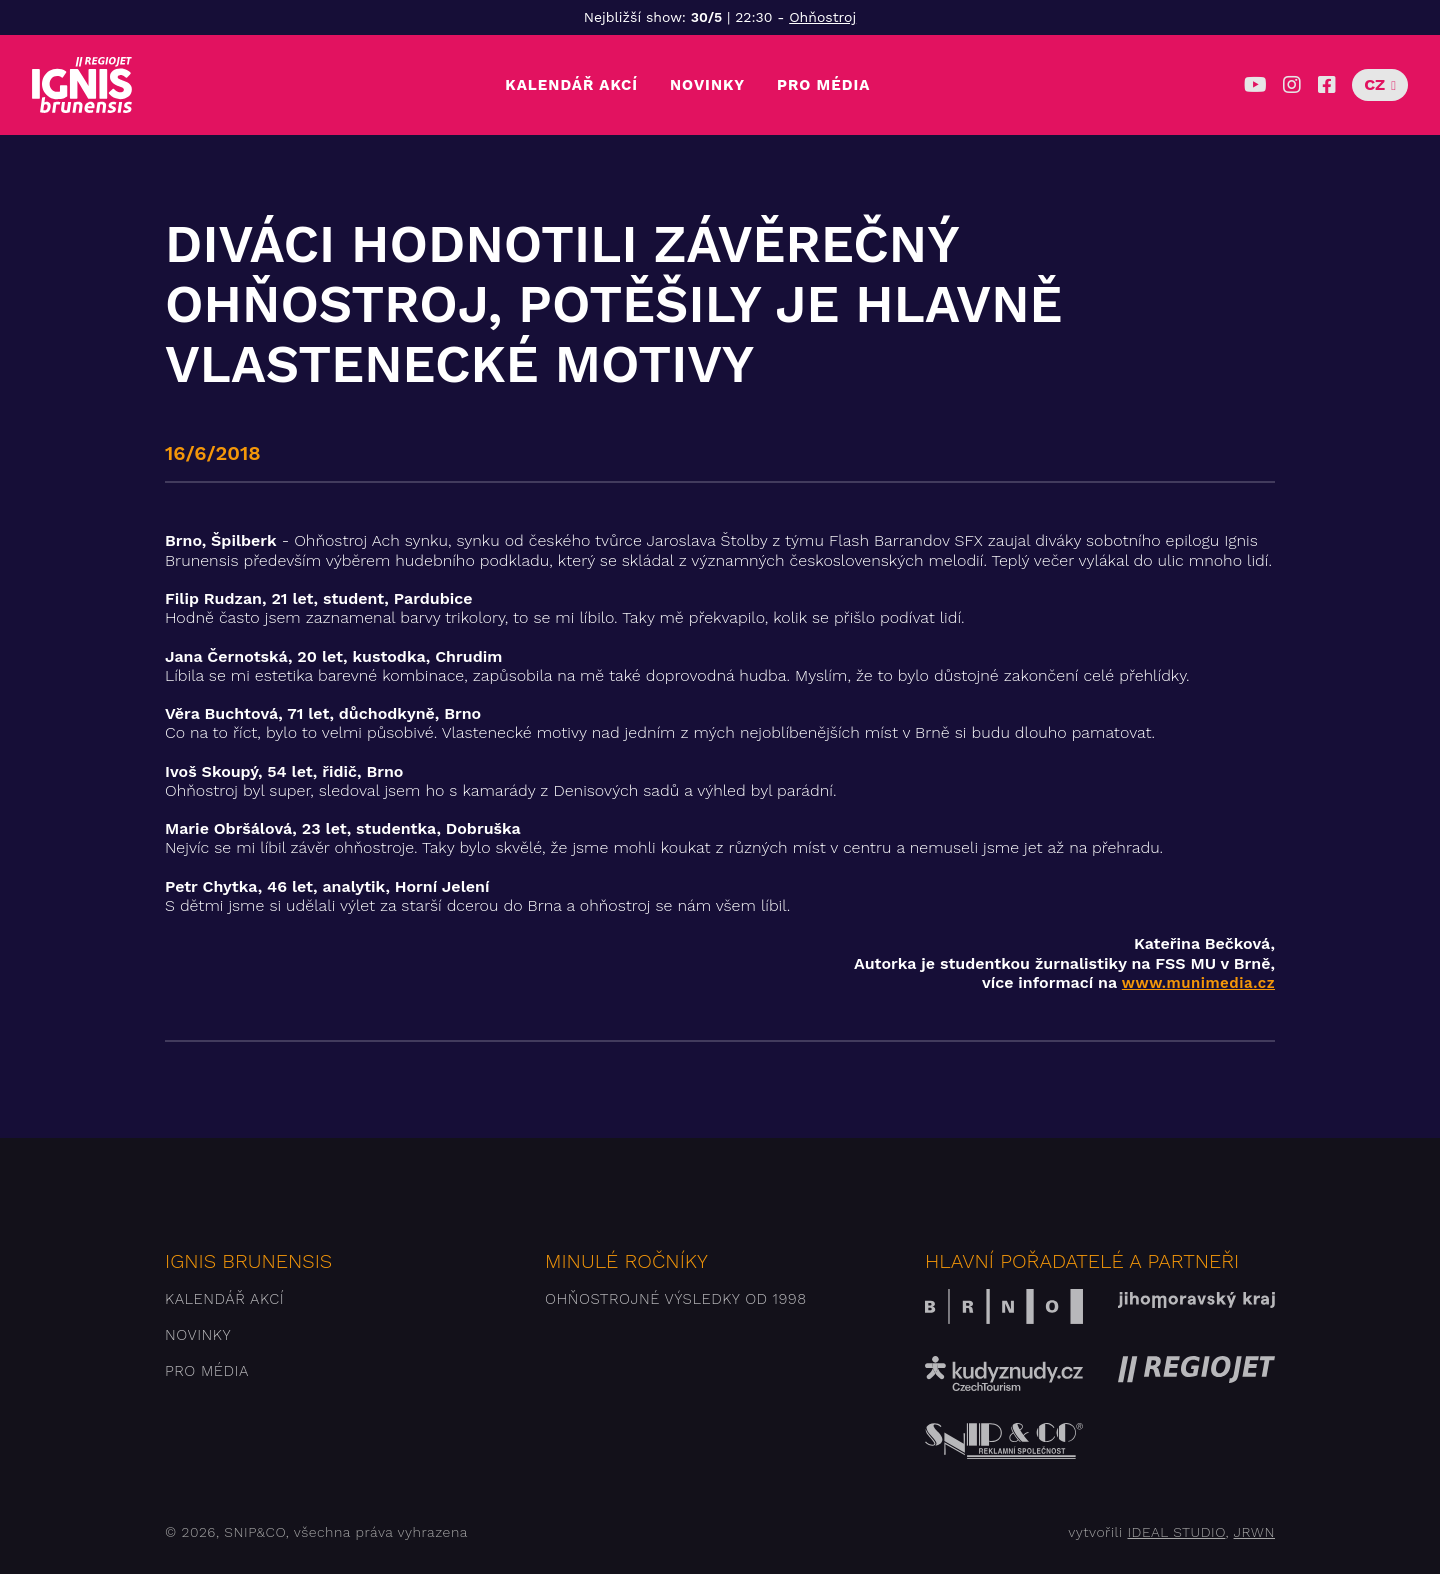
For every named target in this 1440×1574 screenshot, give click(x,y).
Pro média (823, 85)
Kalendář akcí (571, 85)
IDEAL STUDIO (1176, 1532)
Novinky (707, 85)
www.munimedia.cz (1198, 983)
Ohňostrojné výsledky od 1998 (676, 1299)
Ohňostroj (822, 17)
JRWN (1254, 1532)
